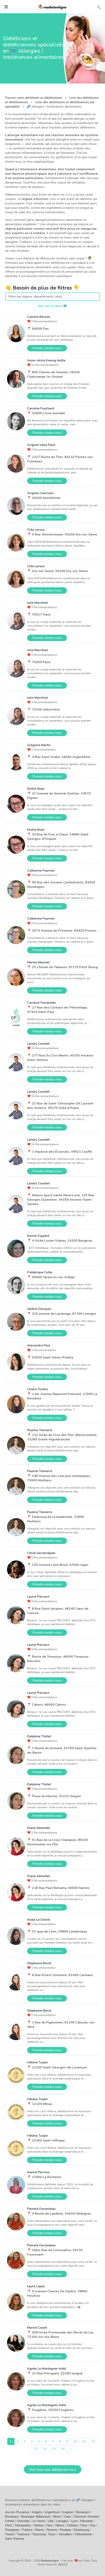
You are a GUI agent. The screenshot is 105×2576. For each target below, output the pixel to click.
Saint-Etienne (14, 2538)
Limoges (62, 2521)
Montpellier (23, 2525)
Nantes (39, 2525)
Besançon (83, 2512)
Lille (51, 2521)
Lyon (74, 2521)
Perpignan (12, 2530)
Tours (52, 2534)
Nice (49, 2525)
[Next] (70, 2448)
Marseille (86, 2521)
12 (93, 2441)
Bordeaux (11, 2516)
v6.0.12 (62, 2564)
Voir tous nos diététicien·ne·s (52, 2469)
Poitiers (27, 2530)
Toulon (9, 2534)
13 (36, 2448)
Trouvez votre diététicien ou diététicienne (34, 98)
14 (45, 2448)
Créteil (9, 2521)
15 (54, 2448)
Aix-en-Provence (17, 2512)
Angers (37, 2512)
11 (84, 2441)
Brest (57, 2516)
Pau (92, 2525)
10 (75, 2441)
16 (63, 2448)
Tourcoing (38, 2534)
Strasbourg (81, 2530)
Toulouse (23, 2534)
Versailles (65, 2534)
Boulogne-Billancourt (36, 2516)
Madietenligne (50, 2561)
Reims (39, 2530)
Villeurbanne (83, 2534)
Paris (83, 2525)
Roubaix (65, 2530)
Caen (67, 2516)
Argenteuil (52, 2512)
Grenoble (23, 2521)
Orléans (72, 2525)
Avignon (67, 2512)
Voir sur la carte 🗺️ (52, 306)
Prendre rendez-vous (47, 348)
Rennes (52, 2530)
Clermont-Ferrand (85, 2516)
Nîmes (59, 2525)
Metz (8, 2525)
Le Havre (38, 2521)
